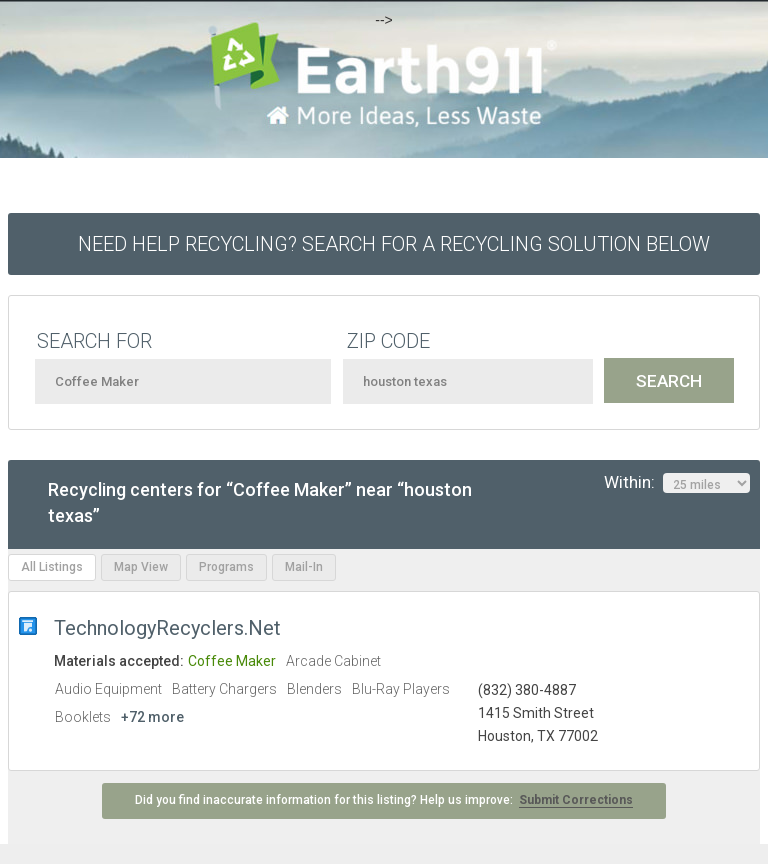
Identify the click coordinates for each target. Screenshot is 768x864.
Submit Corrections (576, 800)
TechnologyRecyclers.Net (167, 628)
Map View (141, 567)
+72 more (152, 717)
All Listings (52, 567)
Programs (226, 567)
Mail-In (304, 567)
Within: (677, 483)
